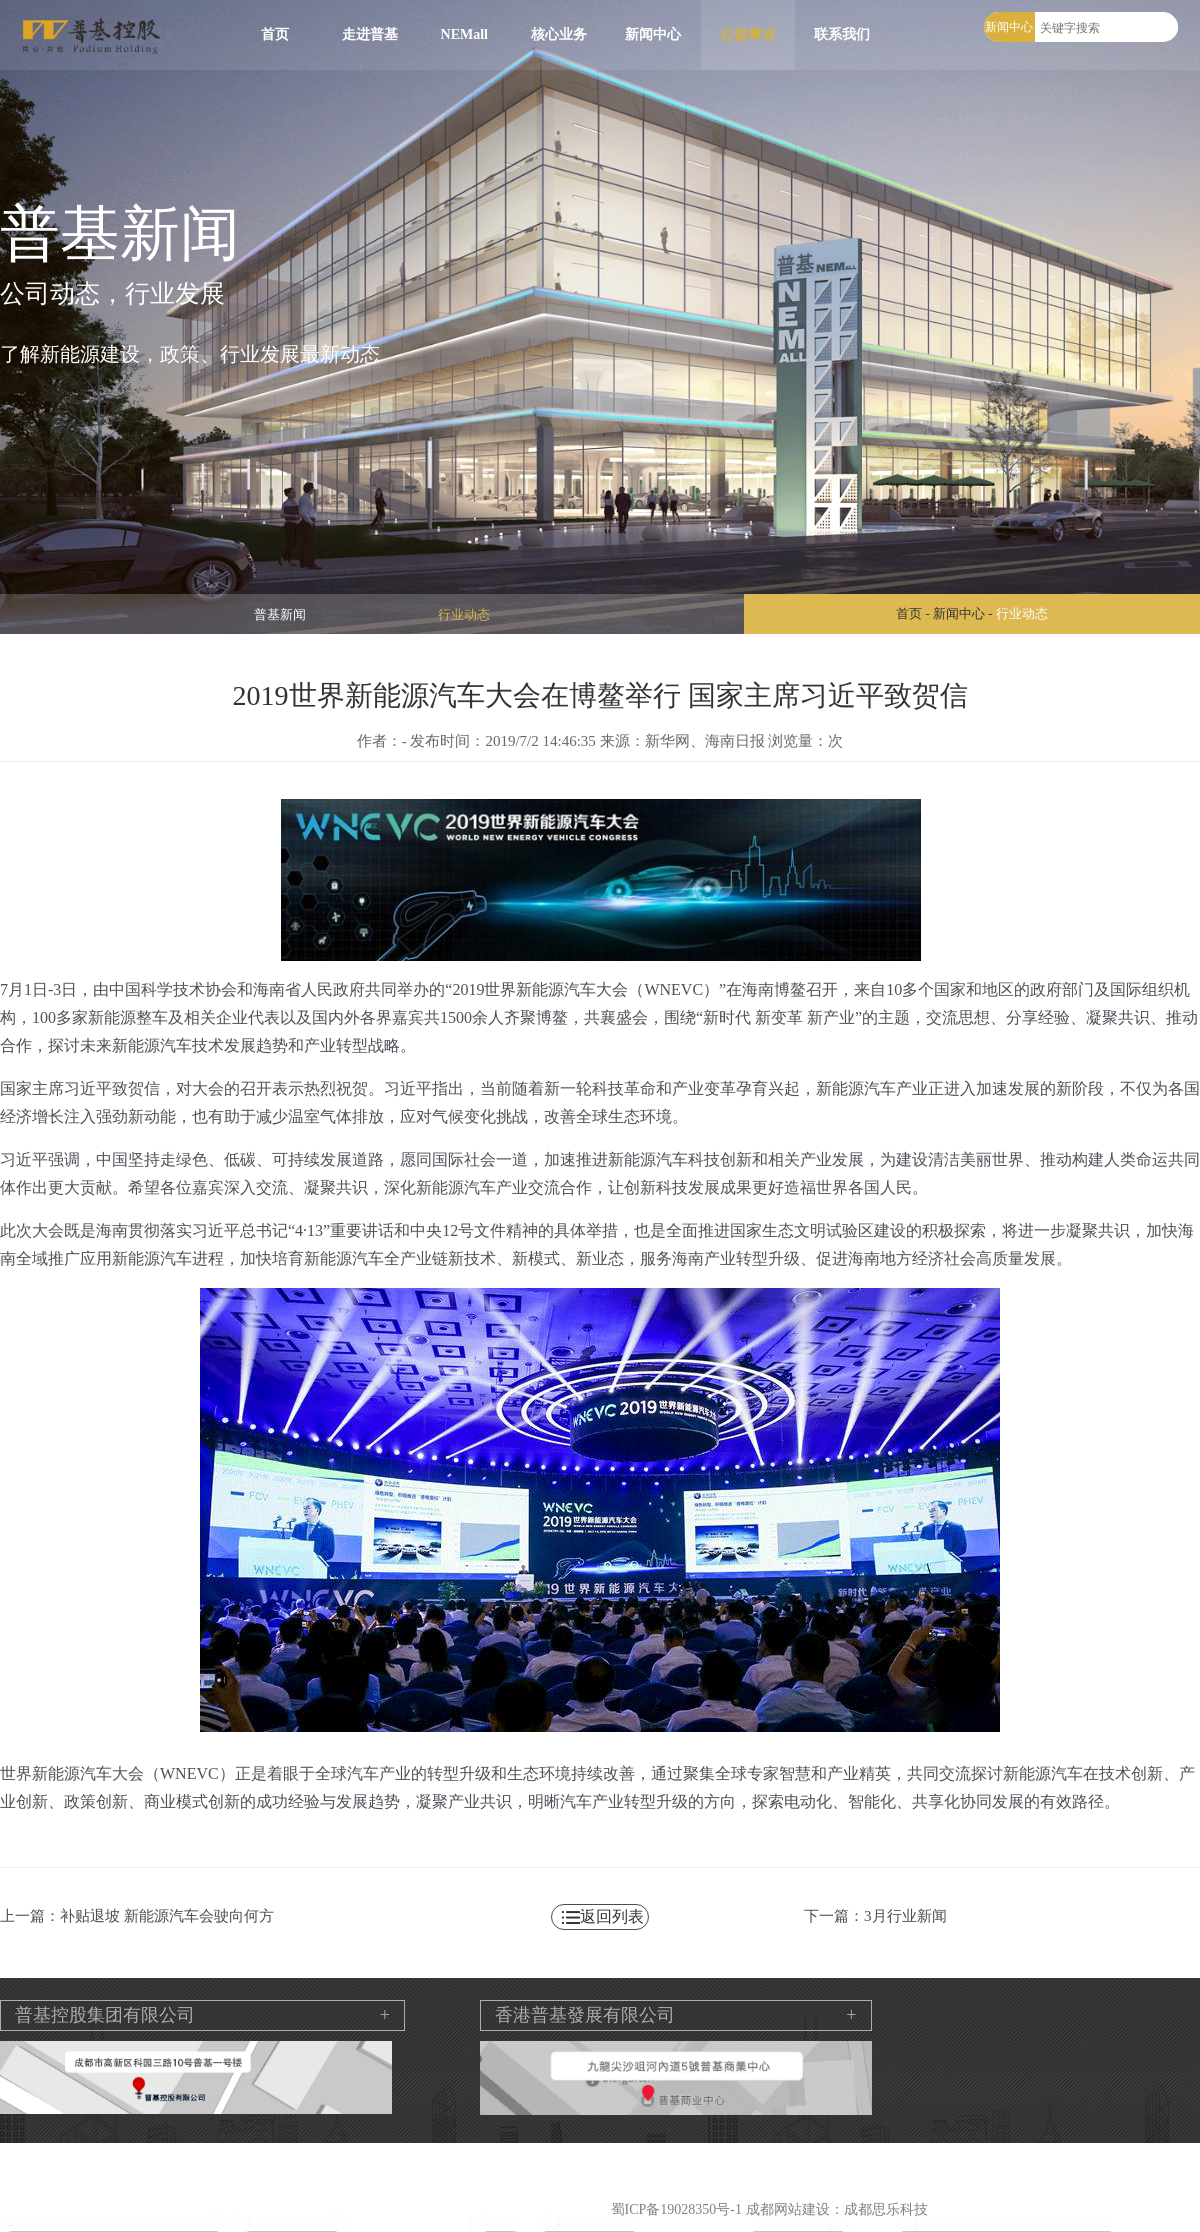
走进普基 (370, 34)
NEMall (464, 34)
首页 (275, 34)
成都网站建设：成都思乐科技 (837, 2209)
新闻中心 (653, 34)
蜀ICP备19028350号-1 (676, 2209)
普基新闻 (280, 614)
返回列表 (612, 1916)
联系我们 (842, 34)
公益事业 (748, 34)
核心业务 (559, 34)
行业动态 (464, 614)
